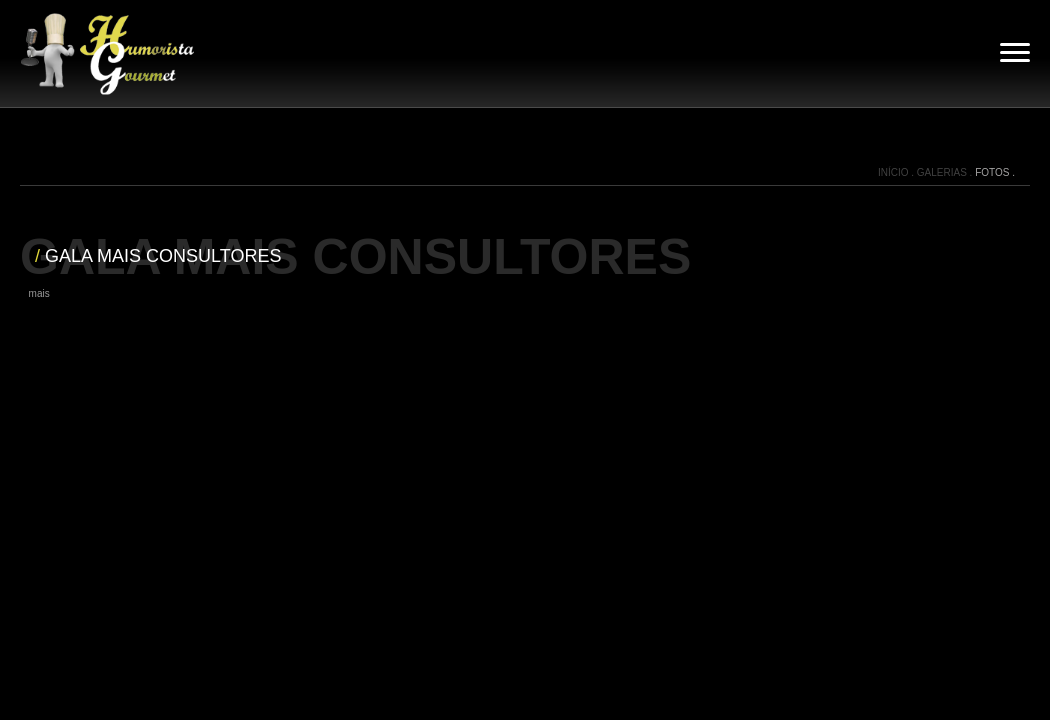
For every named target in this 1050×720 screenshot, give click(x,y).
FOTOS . (995, 172)
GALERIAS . (946, 172)
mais (39, 293)
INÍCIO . (897, 172)
